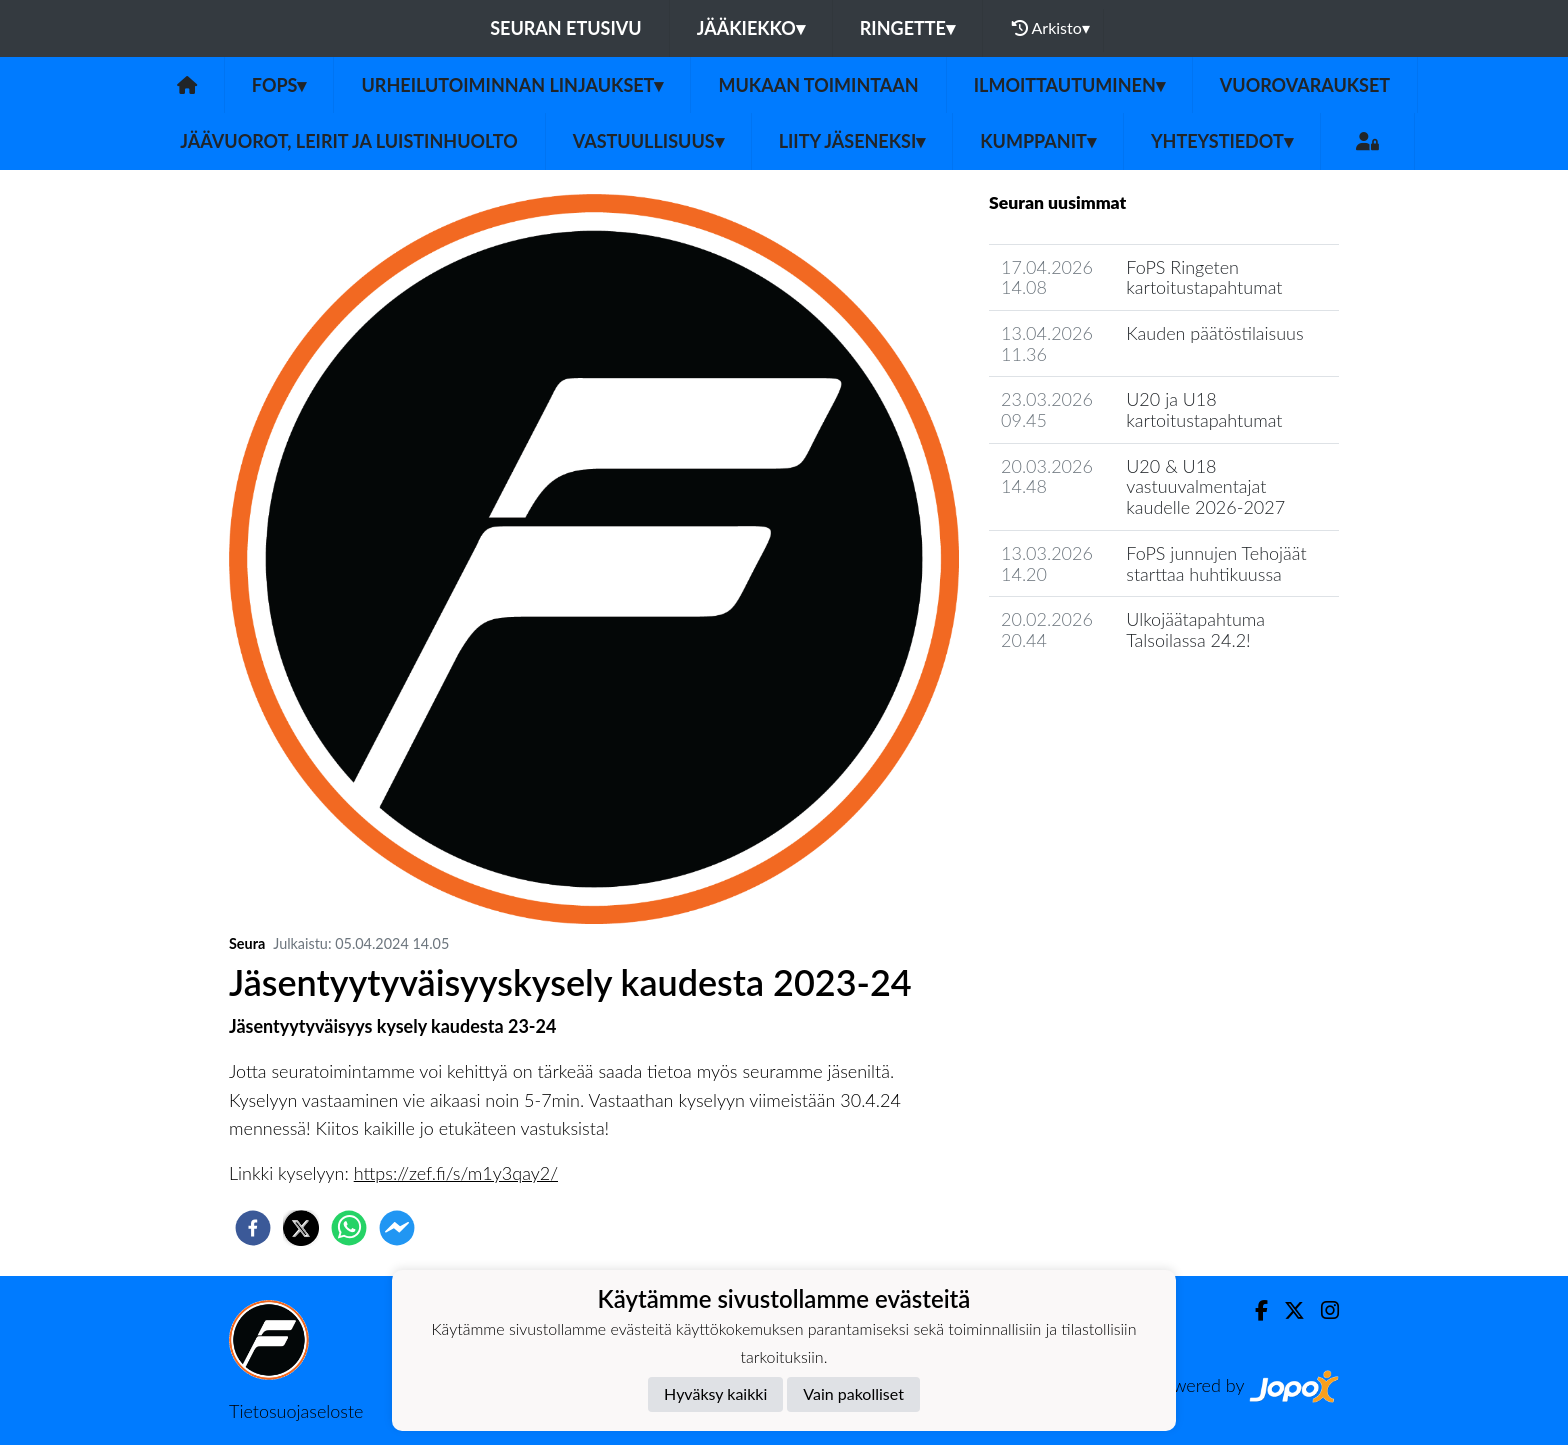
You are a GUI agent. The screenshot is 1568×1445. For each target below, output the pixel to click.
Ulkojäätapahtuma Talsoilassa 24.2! (1195, 629)
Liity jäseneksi (852, 141)
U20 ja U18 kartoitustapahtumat (1204, 409)
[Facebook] (1253, 1310)
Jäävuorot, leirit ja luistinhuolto (348, 141)
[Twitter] (1286, 1310)
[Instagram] (1322, 1310)
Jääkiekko (751, 28)
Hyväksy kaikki (715, 1393)
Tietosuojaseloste (296, 1411)
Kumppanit (1038, 141)
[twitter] (301, 1228)
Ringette (907, 28)
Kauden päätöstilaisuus (1214, 333)
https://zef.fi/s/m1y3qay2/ (456, 1173)
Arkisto (1051, 28)
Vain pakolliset (853, 1393)
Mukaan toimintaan (818, 85)
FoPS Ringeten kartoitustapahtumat (1204, 277)
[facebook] (253, 1228)
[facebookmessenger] (397, 1228)
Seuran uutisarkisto (1077, 697)
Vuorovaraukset (1305, 85)
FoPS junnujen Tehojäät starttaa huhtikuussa (1216, 563)
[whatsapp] (349, 1228)
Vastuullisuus (648, 141)
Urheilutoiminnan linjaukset (512, 85)
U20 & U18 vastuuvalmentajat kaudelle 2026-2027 (1205, 486)
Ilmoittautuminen (1069, 85)
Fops (279, 85)
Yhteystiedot (1222, 141)
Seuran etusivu (566, 28)
